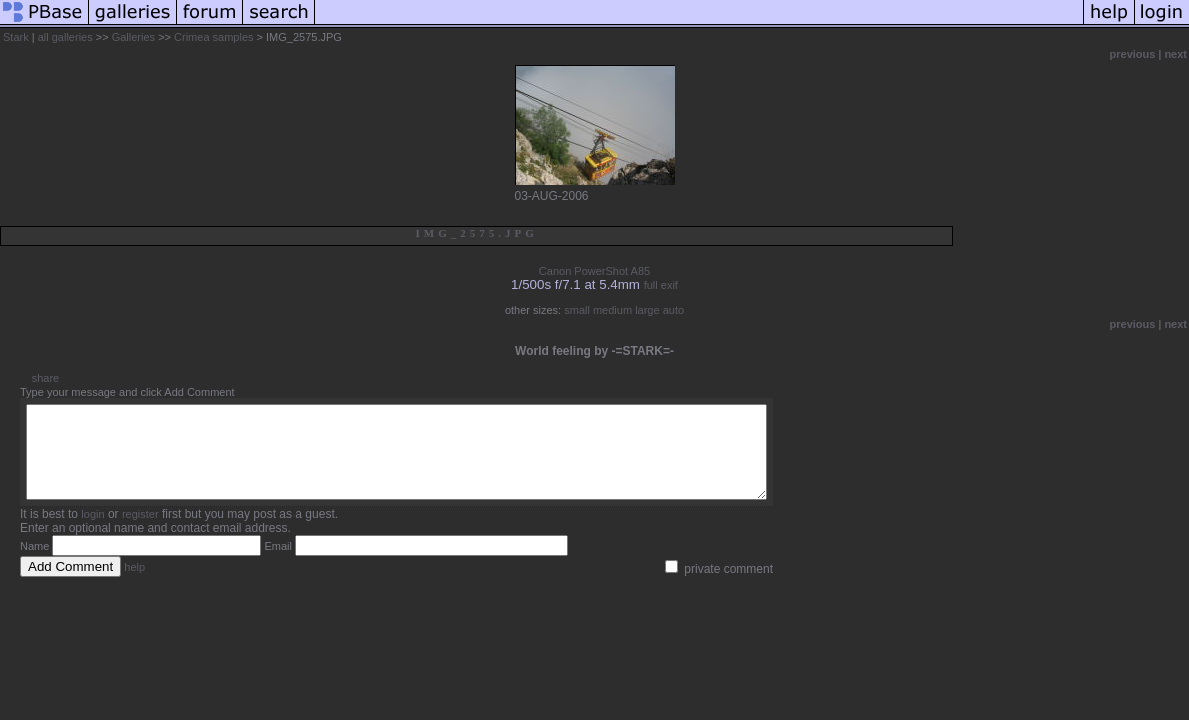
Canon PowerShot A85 (594, 271)
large (647, 310)
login (92, 532)
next (1175, 54)
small (577, 310)
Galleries (133, 37)
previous (1133, 54)
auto (673, 310)
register (140, 532)
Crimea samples (213, 37)
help (134, 585)
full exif (661, 285)
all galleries (65, 37)
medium (612, 310)
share (46, 378)
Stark (16, 37)
